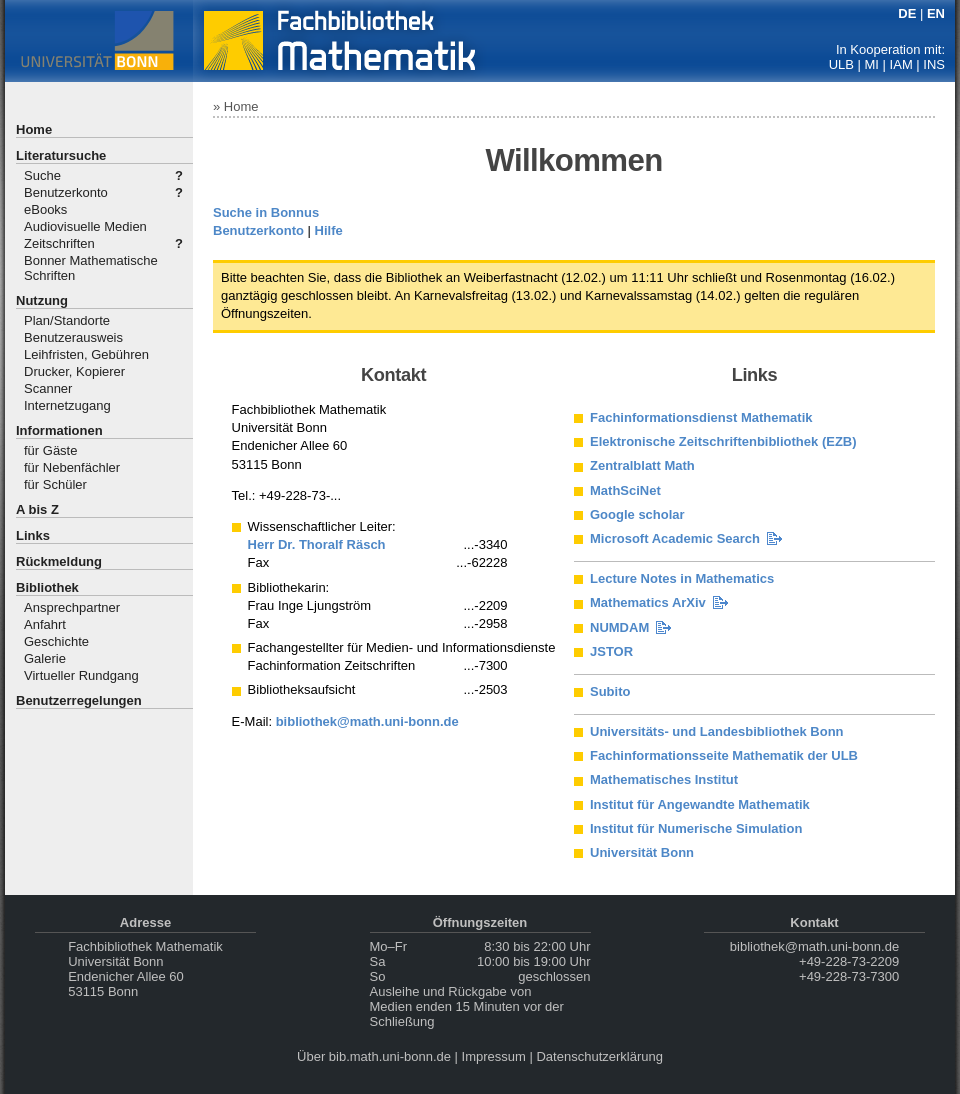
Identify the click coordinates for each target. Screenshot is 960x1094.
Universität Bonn (642, 852)
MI (872, 64)
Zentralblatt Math (642, 465)
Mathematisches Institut (664, 779)
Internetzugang (67, 405)
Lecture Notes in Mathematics (682, 578)
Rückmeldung (59, 561)
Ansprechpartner (72, 607)
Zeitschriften (59, 243)
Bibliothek (47, 587)
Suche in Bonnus (266, 212)
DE (907, 13)
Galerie (45, 658)
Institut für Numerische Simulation (696, 828)
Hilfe (329, 230)
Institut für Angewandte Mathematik (700, 804)
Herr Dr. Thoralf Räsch (317, 544)
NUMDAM (619, 627)
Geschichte (56, 641)
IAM (901, 64)
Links (33, 535)
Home (34, 129)
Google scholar (637, 514)
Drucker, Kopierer (74, 371)
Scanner (48, 388)
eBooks (45, 209)
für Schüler (55, 484)
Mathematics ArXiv (648, 602)
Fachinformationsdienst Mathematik (701, 417)
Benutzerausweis (73, 337)
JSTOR (611, 651)
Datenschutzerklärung (599, 1056)
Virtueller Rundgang (81, 675)
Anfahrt (45, 624)
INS (934, 64)
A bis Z (37, 509)
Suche (42, 175)
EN (936, 13)
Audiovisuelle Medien (85, 226)
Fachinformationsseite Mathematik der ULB (724, 755)
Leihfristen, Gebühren (86, 354)
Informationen (59, 430)
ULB (841, 64)
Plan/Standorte (67, 320)
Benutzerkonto (66, 192)
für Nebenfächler (72, 467)
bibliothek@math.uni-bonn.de (367, 721)
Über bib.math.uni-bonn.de (374, 1056)
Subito (610, 691)
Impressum (494, 1056)
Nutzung (42, 300)
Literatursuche (61, 155)
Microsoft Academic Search (675, 538)
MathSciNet (625, 490)
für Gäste (50, 450)
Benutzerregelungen (79, 700)
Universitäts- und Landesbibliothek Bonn (717, 731)
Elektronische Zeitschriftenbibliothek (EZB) (723, 441)
